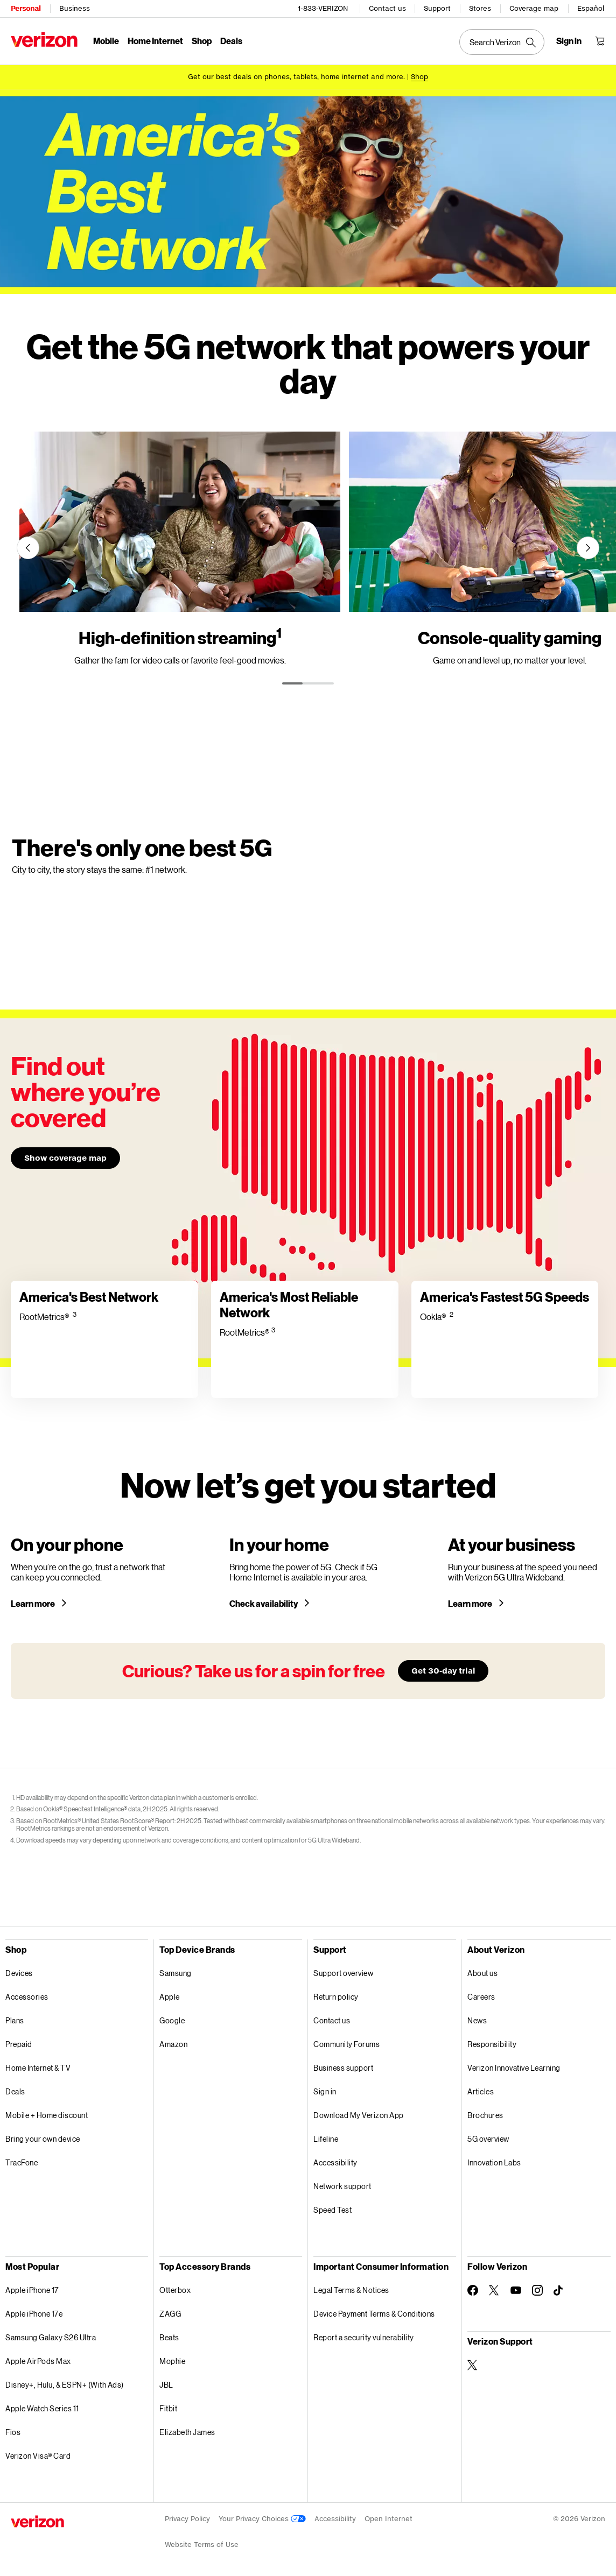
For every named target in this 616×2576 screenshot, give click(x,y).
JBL (166, 2384)
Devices (19, 1973)
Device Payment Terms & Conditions (374, 2313)
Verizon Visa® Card (38, 2455)
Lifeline (325, 2138)
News (477, 2020)
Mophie (172, 2361)
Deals (15, 2091)
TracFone (21, 2162)
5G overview (488, 2138)
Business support (343, 2067)
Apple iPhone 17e (33, 2313)
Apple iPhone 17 (32, 2290)
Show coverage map (65, 1157)
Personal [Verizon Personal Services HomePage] (25, 8)
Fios (12, 2432)
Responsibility (491, 2044)
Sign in (325, 2091)
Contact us (387, 8)
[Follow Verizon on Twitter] (494, 2290)
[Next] (588, 548)
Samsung (175, 1973)
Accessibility (335, 2162)
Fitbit (168, 2408)
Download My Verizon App (358, 2115)
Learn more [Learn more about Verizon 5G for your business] (470, 1603)
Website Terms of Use (202, 2544)
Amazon (173, 2044)
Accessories (26, 1996)
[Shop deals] (419, 77)
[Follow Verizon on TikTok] (559, 2290)
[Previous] (28, 548)
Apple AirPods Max (38, 2361)
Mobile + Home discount (46, 2115)
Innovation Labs (494, 2162)
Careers (481, 1996)
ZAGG (170, 2313)
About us (482, 1973)
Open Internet (388, 2519)
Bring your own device (42, 2138)
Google (172, 2020)
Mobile (106, 41)
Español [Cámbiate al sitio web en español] (590, 8)
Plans (14, 2020)
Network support (342, 2186)
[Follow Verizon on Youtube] (515, 2290)
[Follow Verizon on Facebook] (472, 2290)
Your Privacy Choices (262, 2519)
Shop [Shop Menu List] (202, 41)
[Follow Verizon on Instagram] (537, 2290)
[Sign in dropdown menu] (569, 41)
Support (437, 8)
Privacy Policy (187, 2519)
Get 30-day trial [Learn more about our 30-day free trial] (443, 1670)
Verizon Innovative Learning (514, 2067)
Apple (169, 1996)
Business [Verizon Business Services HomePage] (74, 8)
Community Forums (346, 2044)
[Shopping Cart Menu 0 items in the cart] (600, 41)
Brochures (485, 2115)
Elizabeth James (187, 2432)
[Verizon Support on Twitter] (472, 2365)
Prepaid (18, 2044)
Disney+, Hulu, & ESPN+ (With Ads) (64, 2384)
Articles (480, 2091)
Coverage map (533, 8)
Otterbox (175, 2290)
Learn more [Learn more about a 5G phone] (33, 1603)
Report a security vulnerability (363, 2337)
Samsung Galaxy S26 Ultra (50, 2337)
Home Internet (155, 41)
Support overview (343, 1973)
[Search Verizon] (501, 42)
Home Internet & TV (38, 2067)
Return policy (336, 1996)
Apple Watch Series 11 (42, 2408)
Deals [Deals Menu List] (231, 41)
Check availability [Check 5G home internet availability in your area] (264, 1603)
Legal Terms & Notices (351, 2290)
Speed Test (332, 2209)
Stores (480, 8)
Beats (169, 2337)
